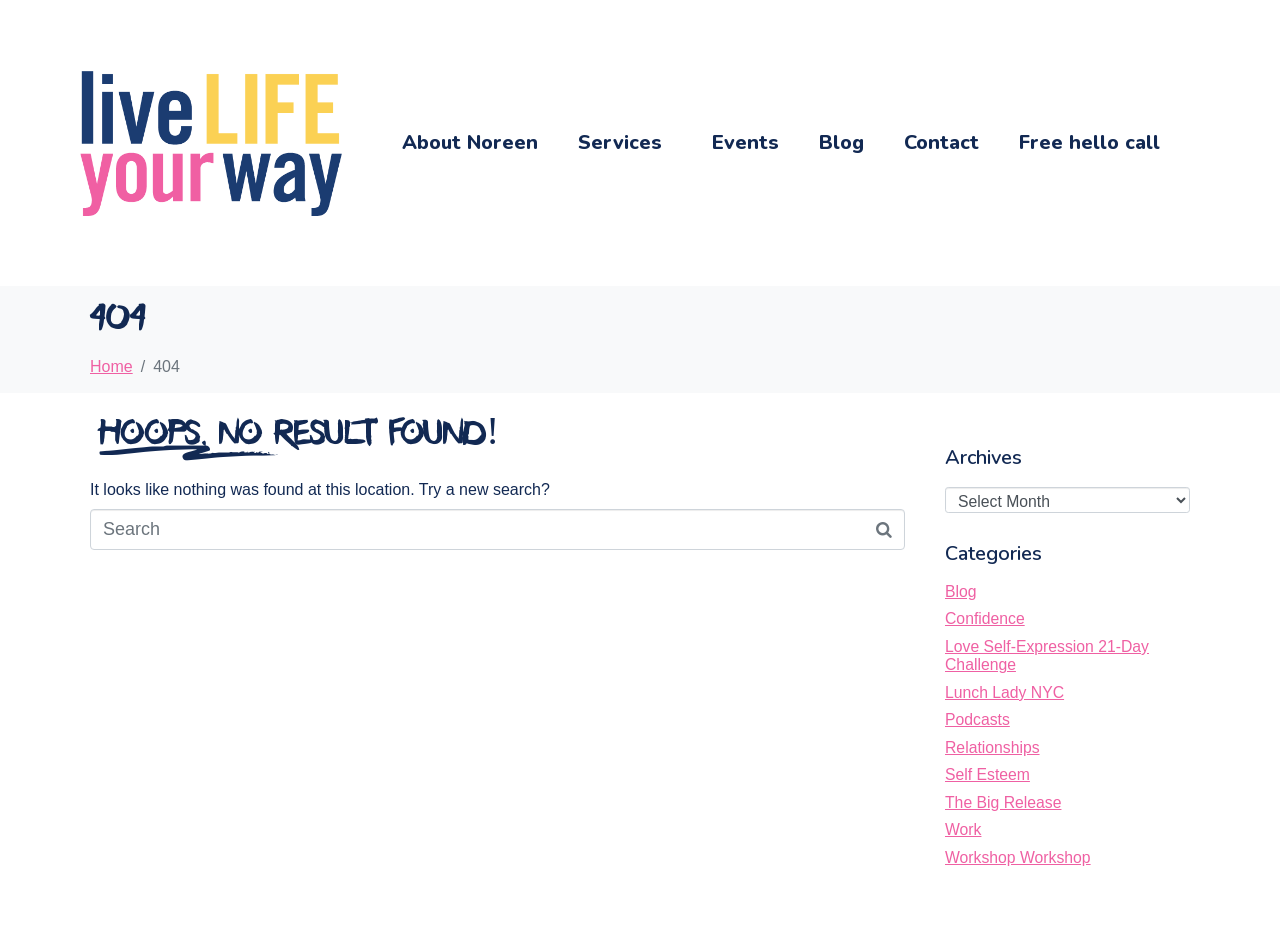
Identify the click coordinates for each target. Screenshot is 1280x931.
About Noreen (470, 142)
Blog (841, 142)
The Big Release (1003, 802)
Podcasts (977, 719)
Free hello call (1089, 142)
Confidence (985, 618)
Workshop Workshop (1018, 857)
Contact (941, 142)
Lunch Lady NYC (1004, 692)
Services (620, 142)
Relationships (992, 747)
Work (963, 829)
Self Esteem (987, 774)
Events (745, 142)
